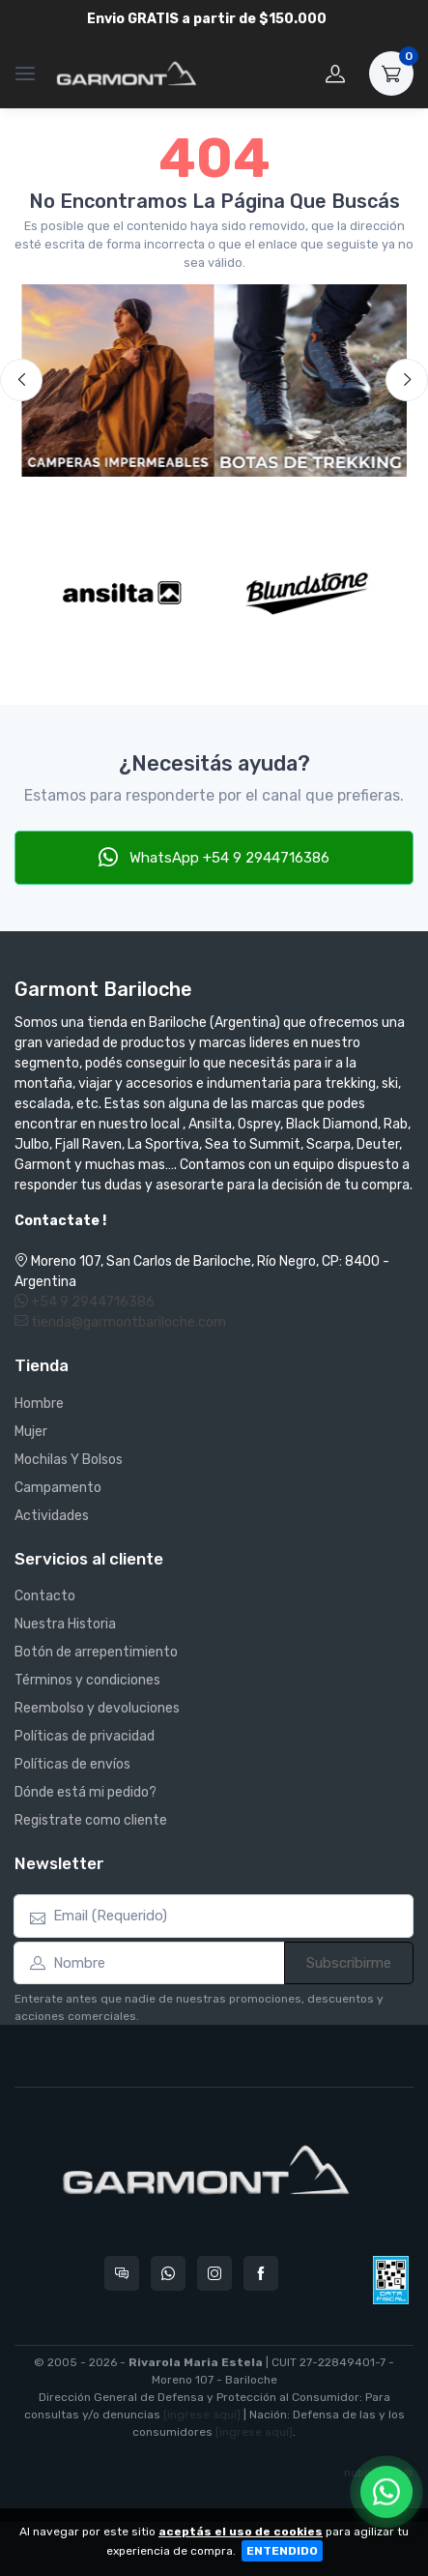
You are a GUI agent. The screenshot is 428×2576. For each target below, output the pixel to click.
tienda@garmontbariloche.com (120, 1322)
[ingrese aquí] (202, 2414)
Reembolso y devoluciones (97, 1708)
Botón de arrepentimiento (96, 1652)
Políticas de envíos (72, 1764)
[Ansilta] (121, 593)
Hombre (39, 1403)
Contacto (44, 1596)
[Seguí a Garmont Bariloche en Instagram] (214, 2273)
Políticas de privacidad (84, 1736)
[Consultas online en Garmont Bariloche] (121, 2273)
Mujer (30, 1431)
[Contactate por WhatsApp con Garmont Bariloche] (168, 2273)
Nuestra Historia (65, 1624)
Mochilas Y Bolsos (68, 1459)
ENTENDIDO (282, 2551)
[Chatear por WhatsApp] (386, 2492)
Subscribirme (348, 1963)
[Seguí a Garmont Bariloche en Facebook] (260, 2273)
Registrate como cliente (90, 1820)
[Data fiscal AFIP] (391, 2280)
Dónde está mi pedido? (85, 1792)
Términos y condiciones (87, 1680)
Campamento (57, 1487)
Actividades (51, 1516)
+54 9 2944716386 (84, 1302)
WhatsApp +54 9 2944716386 (214, 856)
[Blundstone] (307, 593)
